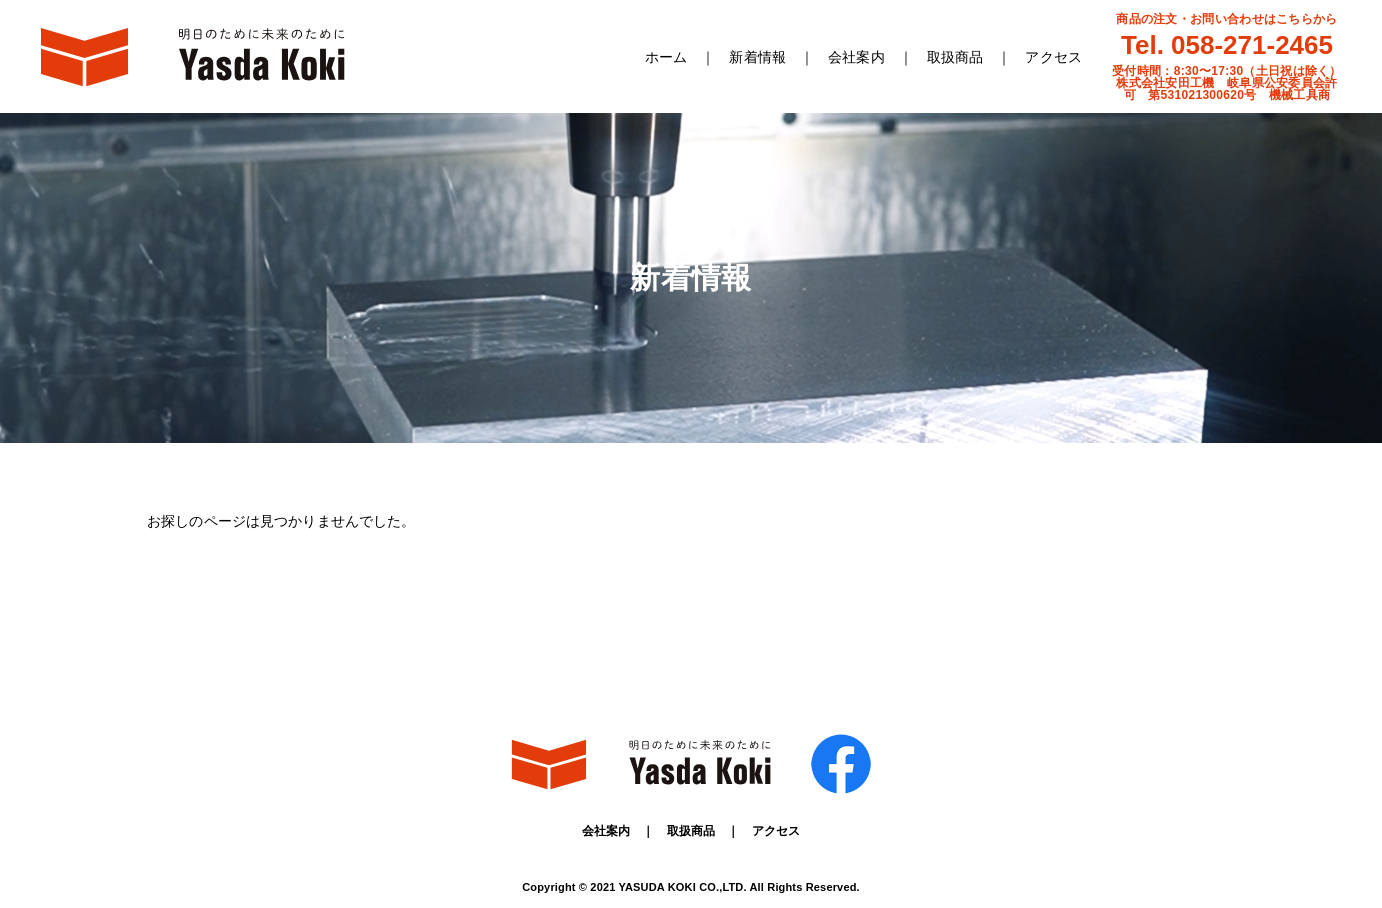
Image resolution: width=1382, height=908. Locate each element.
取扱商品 (955, 57)
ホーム (666, 57)
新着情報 (757, 57)
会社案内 (856, 57)
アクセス (1053, 57)
